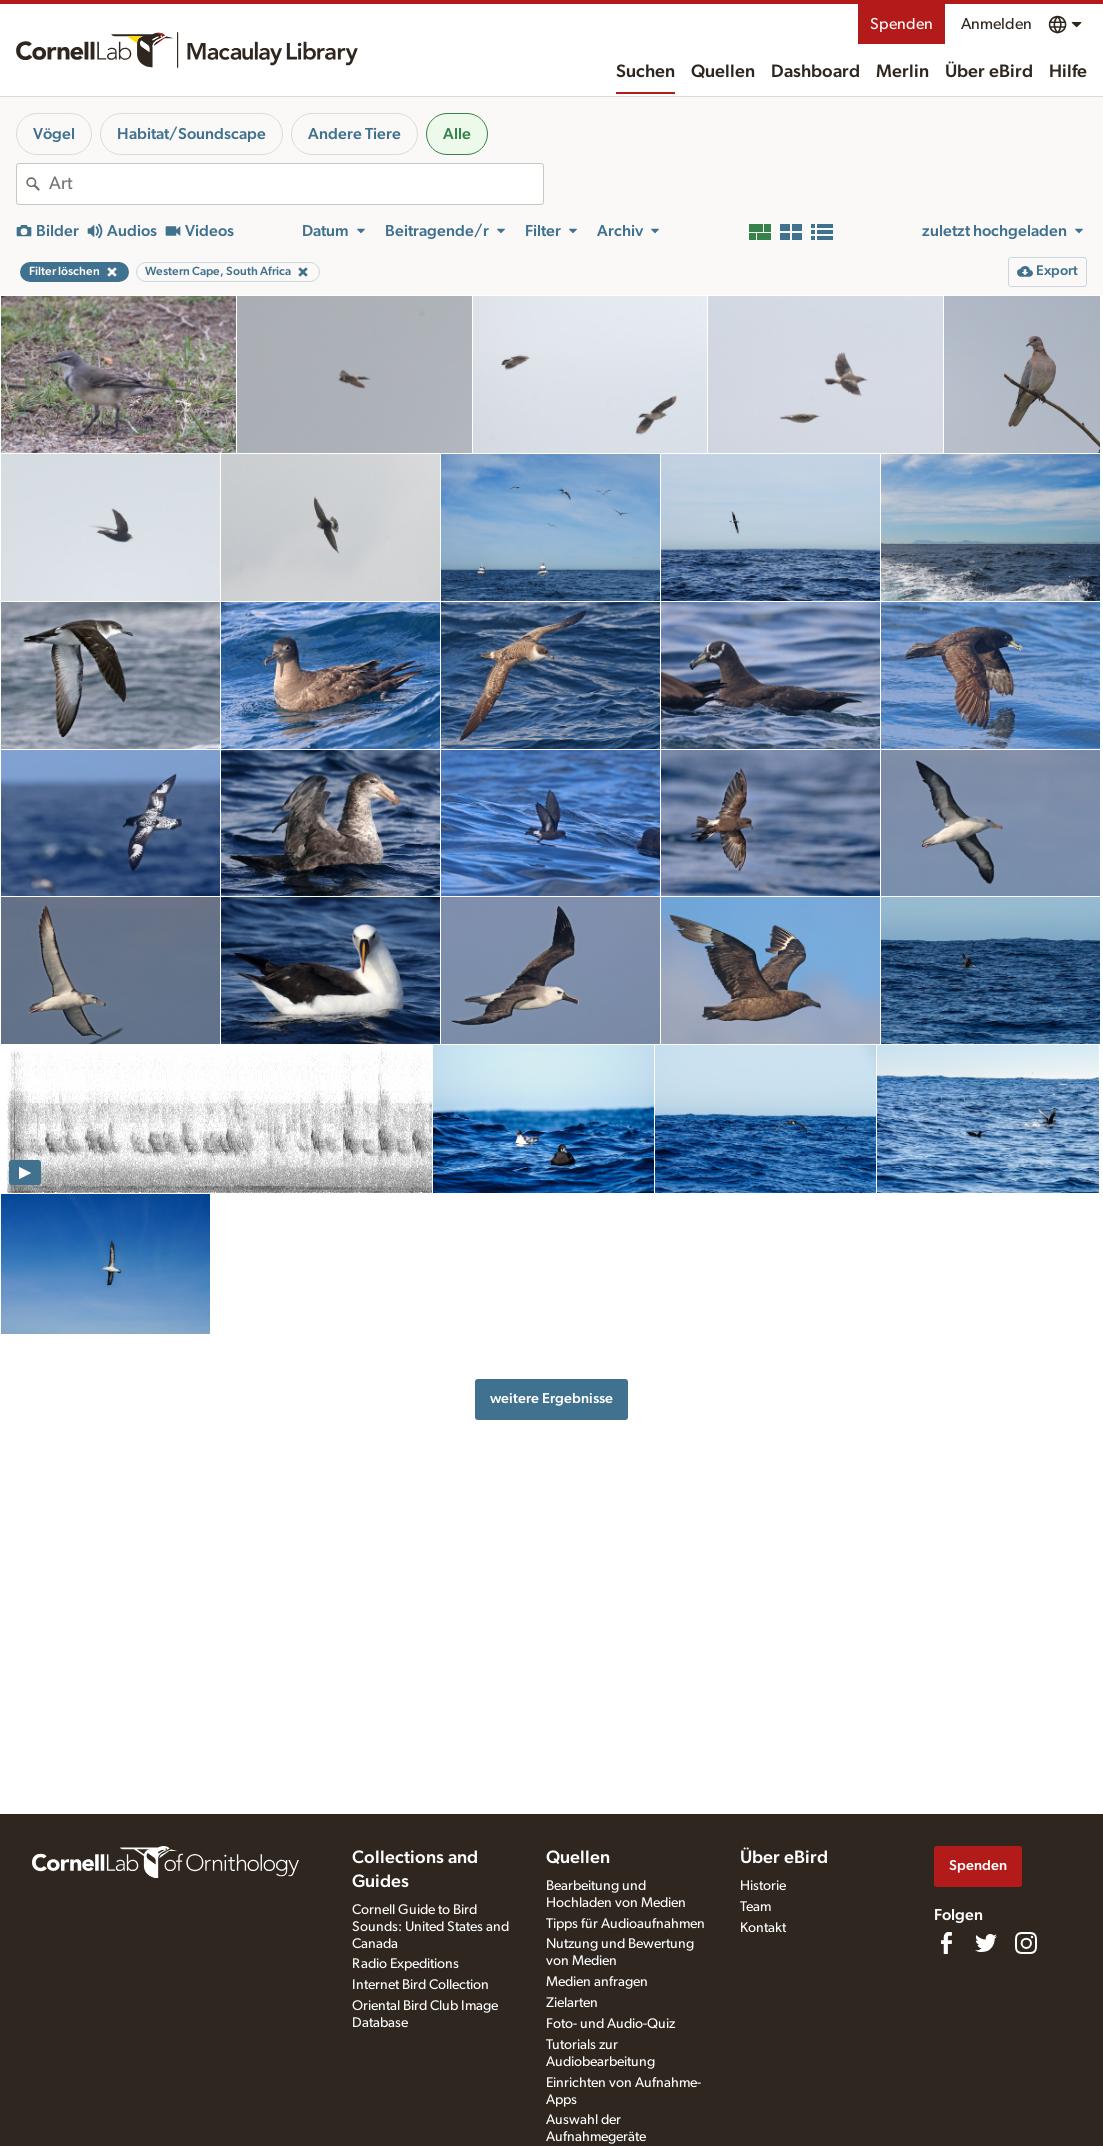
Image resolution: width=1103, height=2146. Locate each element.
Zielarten (572, 2003)
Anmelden (996, 24)
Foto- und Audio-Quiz (610, 2024)
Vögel (54, 134)
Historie (763, 1886)
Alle (457, 134)
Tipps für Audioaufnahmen (625, 1924)
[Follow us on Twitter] (986, 1943)
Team (755, 1907)
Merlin (902, 72)
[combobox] (296, 184)
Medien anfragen (597, 1982)
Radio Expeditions (405, 1964)
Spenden (901, 24)
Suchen (645, 72)
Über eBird (989, 72)
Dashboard (815, 72)
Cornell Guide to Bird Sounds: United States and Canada (430, 1927)
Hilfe (1068, 72)
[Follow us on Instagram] (1026, 1943)
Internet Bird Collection (420, 1985)
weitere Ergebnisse (551, 1398)
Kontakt (763, 1928)
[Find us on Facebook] (946, 1943)
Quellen (723, 72)
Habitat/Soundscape (191, 134)
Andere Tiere (354, 134)
